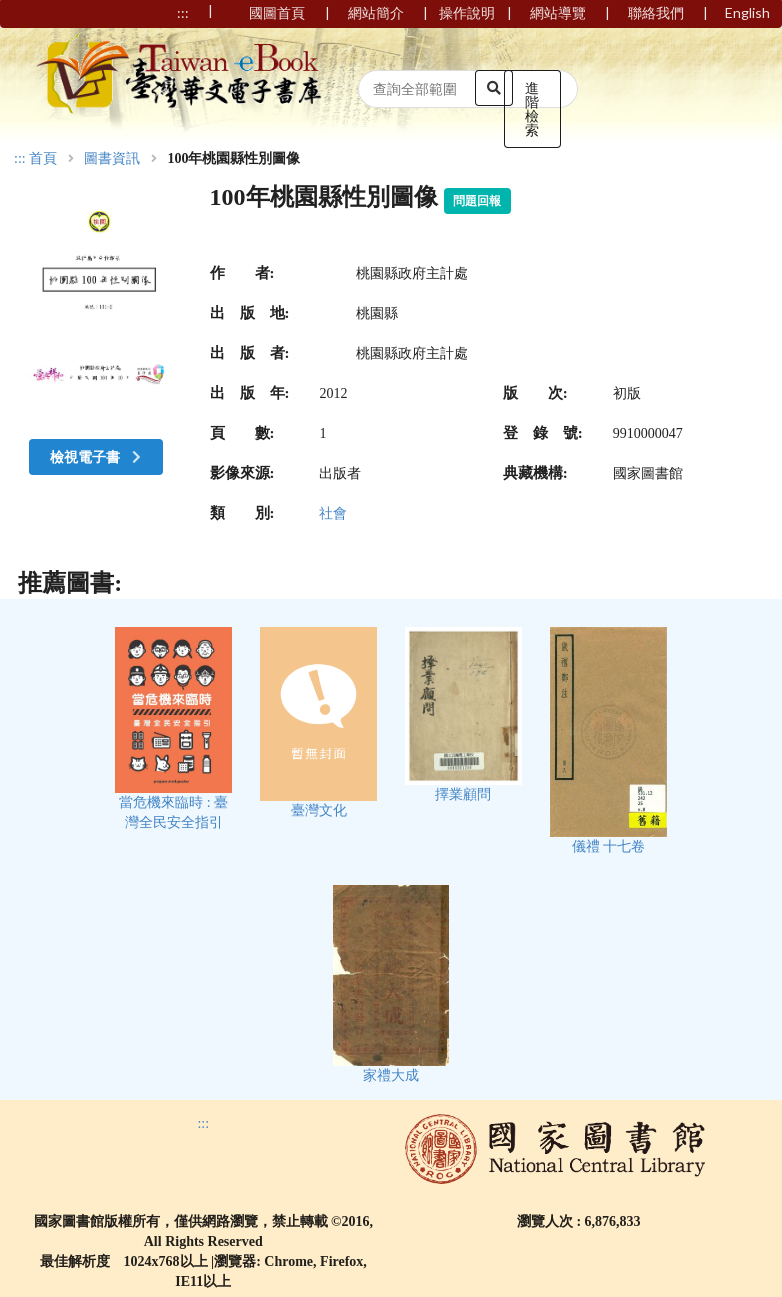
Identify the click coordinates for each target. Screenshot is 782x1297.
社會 (333, 513)
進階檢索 (532, 108)
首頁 (43, 159)
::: (20, 158)
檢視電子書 (98, 456)
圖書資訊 (112, 159)
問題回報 (477, 201)
